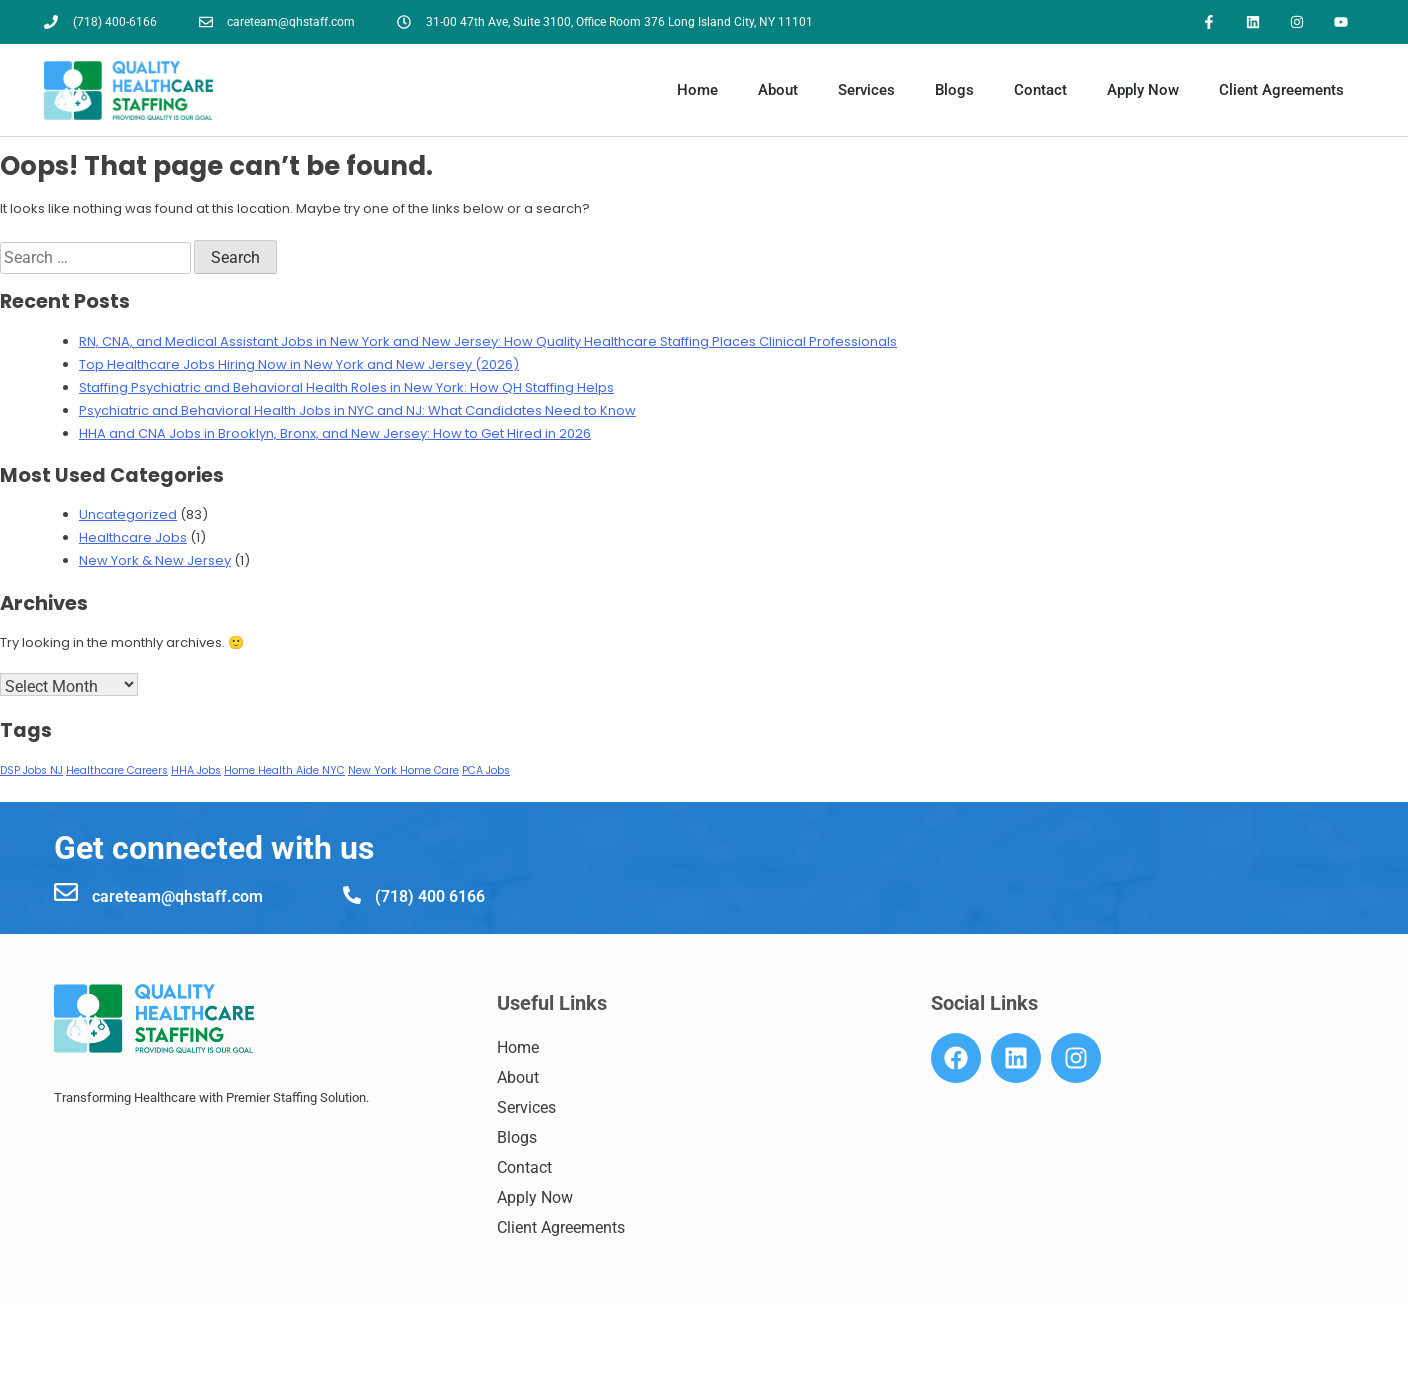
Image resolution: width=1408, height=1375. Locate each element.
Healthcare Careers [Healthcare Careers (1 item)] (117, 771)
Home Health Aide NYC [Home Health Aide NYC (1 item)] (284, 771)
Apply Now (1143, 91)
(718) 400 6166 (430, 896)
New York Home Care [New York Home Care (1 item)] (403, 771)
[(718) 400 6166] (352, 895)
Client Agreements (1281, 91)
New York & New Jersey (155, 561)
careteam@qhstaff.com (177, 896)
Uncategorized (128, 515)
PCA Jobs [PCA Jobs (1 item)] (486, 771)
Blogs (954, 91)
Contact (1040, 91)
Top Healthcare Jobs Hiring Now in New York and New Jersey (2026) (299, 364)
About (778, 91)
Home (697, 91)
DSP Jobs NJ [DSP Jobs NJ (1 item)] (31, 771)
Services (866, 91)
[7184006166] (63, 1356)
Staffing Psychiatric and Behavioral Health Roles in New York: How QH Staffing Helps (346, 387)
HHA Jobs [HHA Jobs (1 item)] (196, 771)
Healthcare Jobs (133, 538)
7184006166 (131, 1357)
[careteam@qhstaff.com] (66, 892)
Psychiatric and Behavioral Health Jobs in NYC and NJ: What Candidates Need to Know (357, 410)
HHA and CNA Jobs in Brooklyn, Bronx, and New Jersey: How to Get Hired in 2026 (335, 433)
